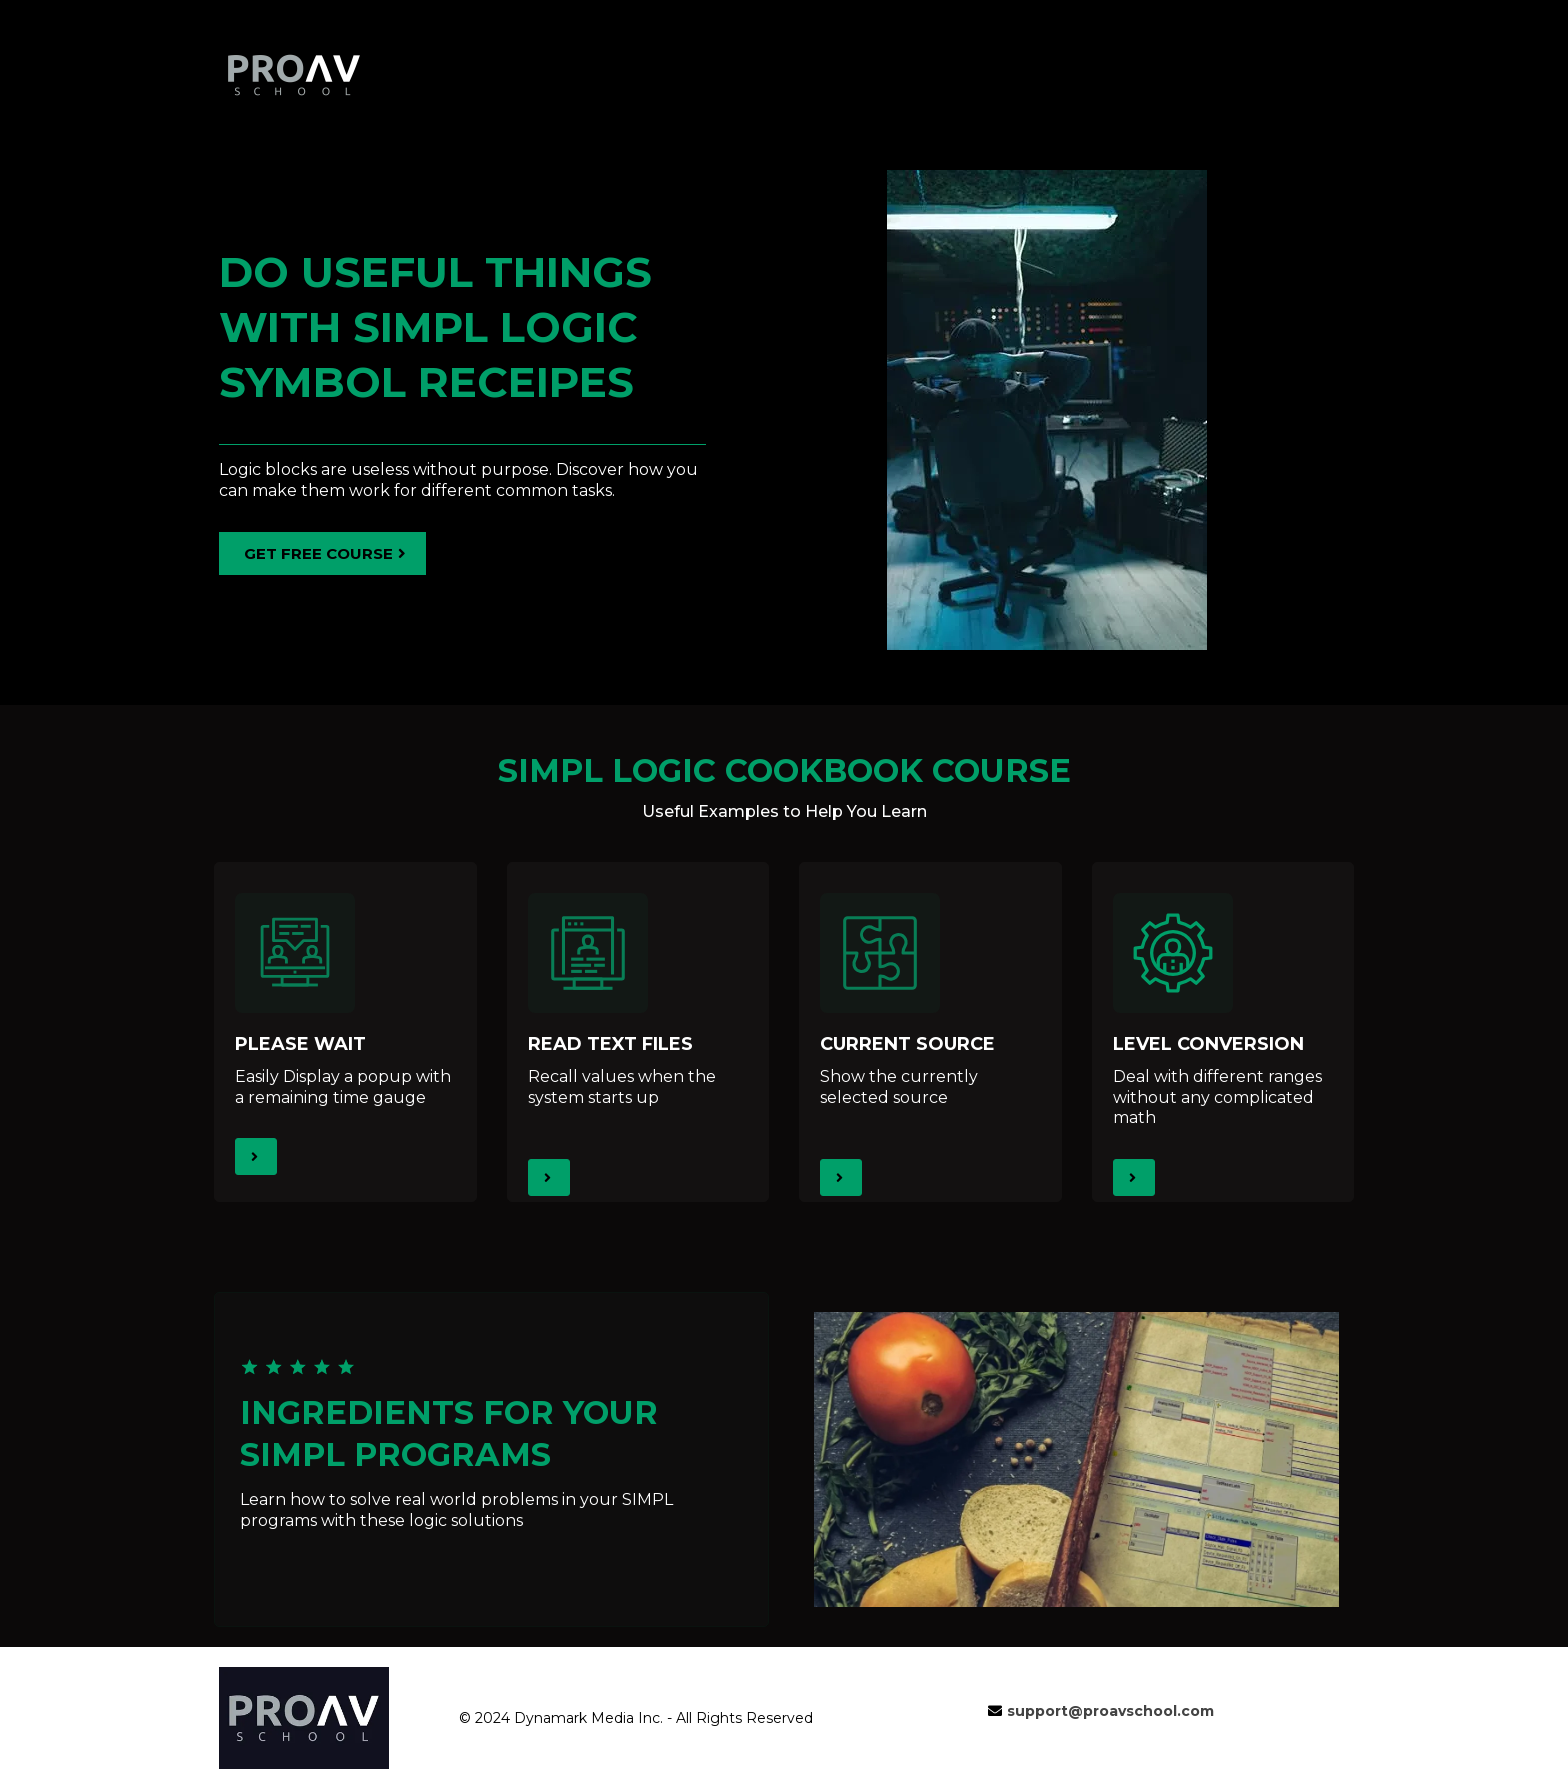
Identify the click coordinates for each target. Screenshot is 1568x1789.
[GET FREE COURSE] (322, 553)
